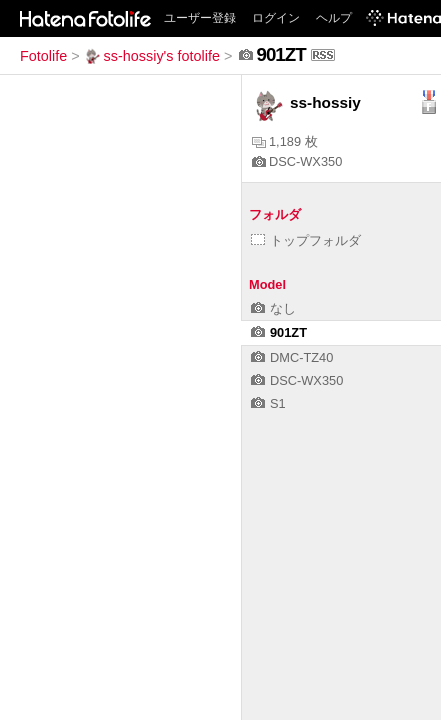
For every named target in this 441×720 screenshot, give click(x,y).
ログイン (276, 18)
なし (273, 308)
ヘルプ (334, 18)
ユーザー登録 (200, 18)
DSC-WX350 (297, 161)
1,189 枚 (285, 141)
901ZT (279, 332)
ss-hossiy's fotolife (152, 56)
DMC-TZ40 (292, 357)
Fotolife (43, 56)
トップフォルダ (306, 240)
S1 (268, 403)
